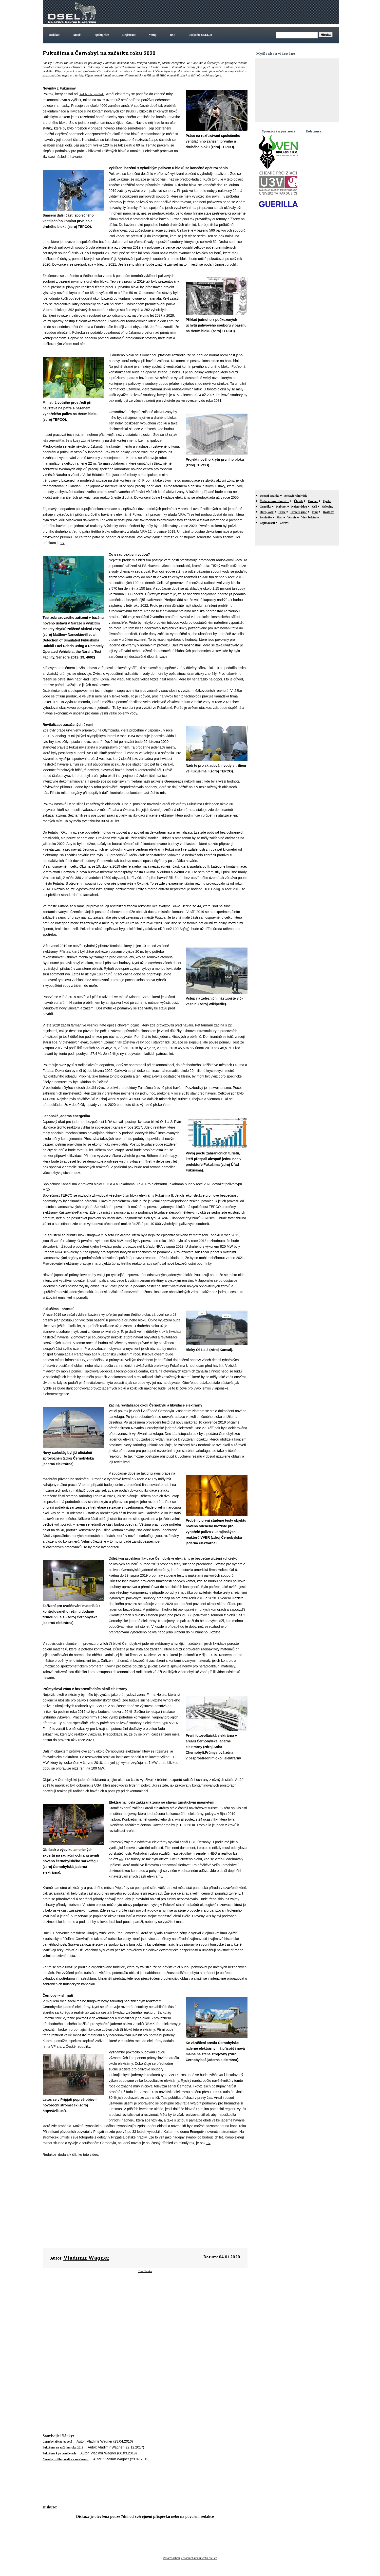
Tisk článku (145, 2271)
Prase (282, 512)
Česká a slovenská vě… (274, 501)
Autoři (77, 35)
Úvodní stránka (270, 495)
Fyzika (327, 501)
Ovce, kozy (267, 512)
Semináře (266, 517)
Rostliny (328, 512)
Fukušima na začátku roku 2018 (63, 2447)
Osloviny (327, 506)
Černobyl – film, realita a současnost (66, 2459)
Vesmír (291, 517)
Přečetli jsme (298, 512)
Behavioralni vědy (295, 495)
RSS (172, 35)
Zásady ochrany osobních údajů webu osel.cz (190, 2558)
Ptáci (315, 512)
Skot (279, 517)
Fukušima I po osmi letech (59, 2453)
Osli (314, 506)
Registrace (129, 35)
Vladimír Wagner (86, 2257)
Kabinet (281, 506)
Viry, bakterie (310, 517)
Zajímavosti (267, 523)
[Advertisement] (248, 12)
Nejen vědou (299, 506)
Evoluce (313, 501)
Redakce (54, 35)
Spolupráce (102, 35)
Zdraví (284, 523)
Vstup (153, 35)
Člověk (298, 501)
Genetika (265, 506)
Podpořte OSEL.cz (200, 35)
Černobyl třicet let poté (57, 2441)
